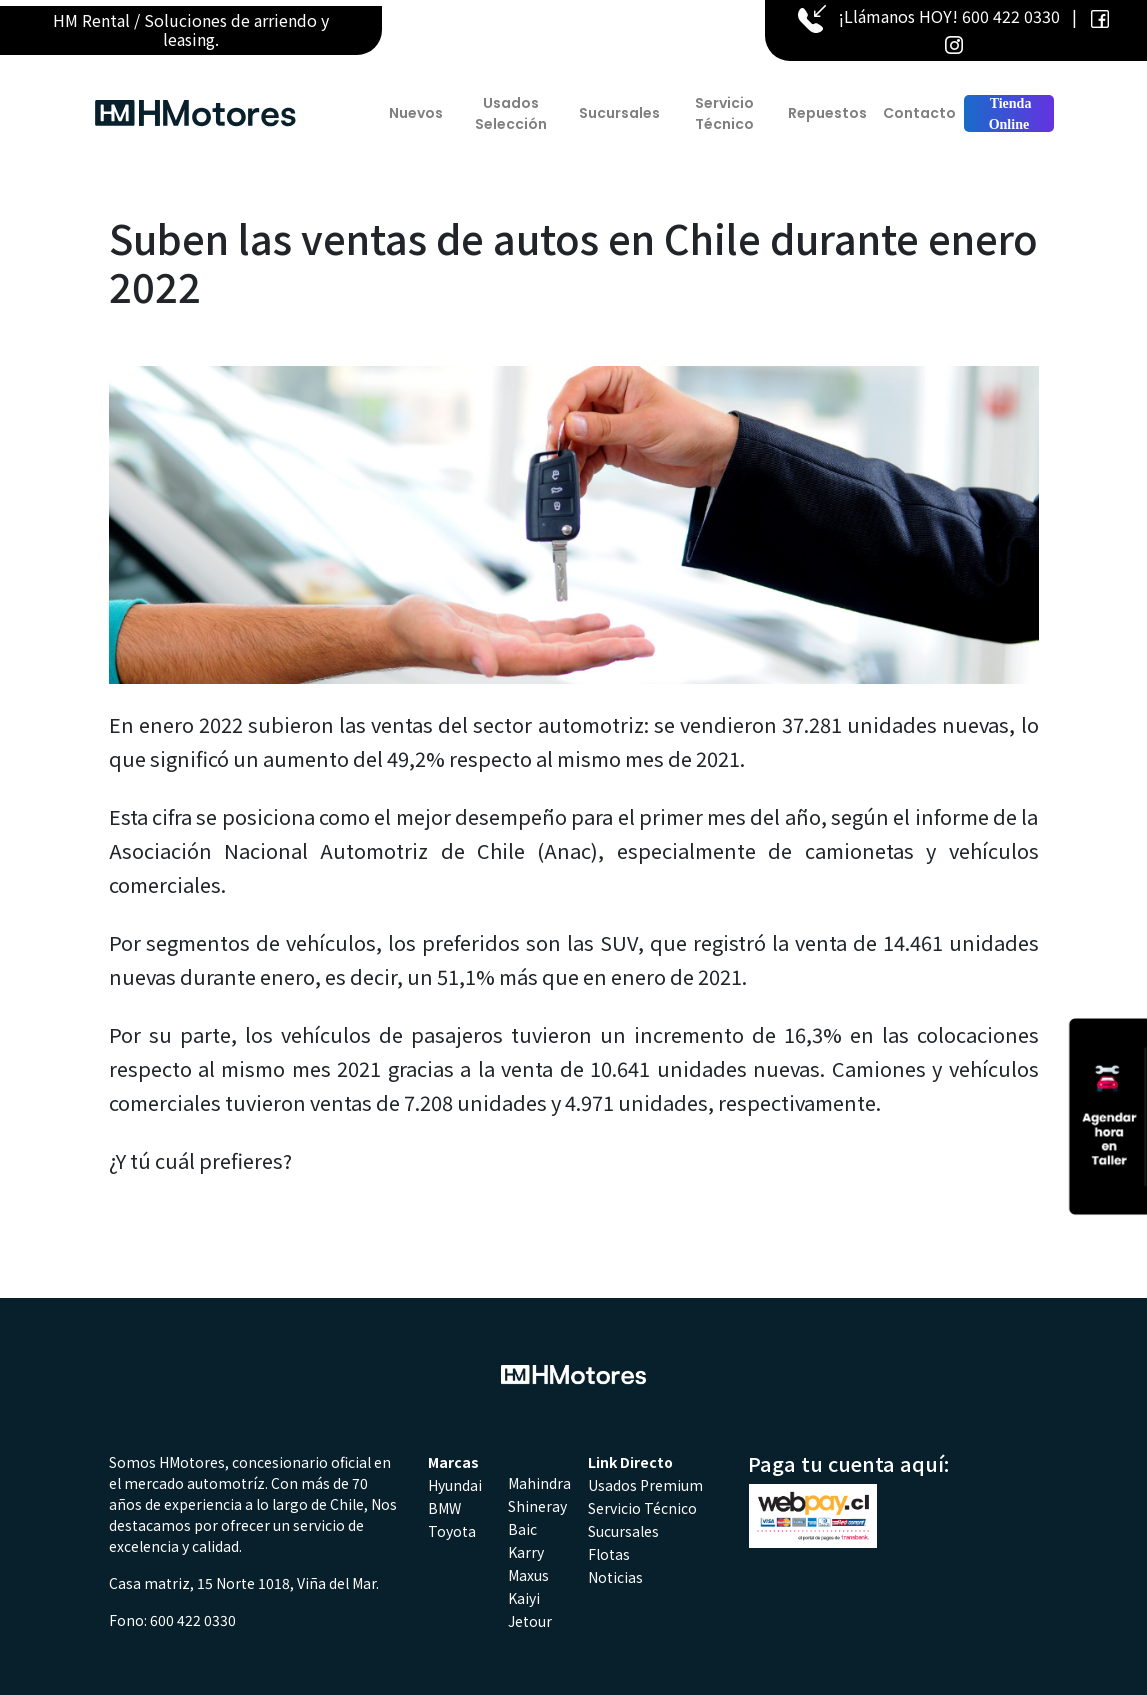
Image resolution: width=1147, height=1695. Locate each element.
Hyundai (455, 1485)
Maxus (528, 1575)
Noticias (615, 1577)
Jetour (530, 1621)
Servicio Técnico (724, 113)
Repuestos (827, 113)
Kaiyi (524, 1598)
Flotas (609, 1554)
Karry (526, 1552)
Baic (522, 1529)
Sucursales (619, 113)
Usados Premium (645, 1485)
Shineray (537, 1506)
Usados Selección (511, 113)
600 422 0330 (1011, 16)
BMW (444, 1508)
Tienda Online (1008, 114)
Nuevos (416, 113)
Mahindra (539, 1483)
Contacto (919, 113)
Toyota (452, 1531)
